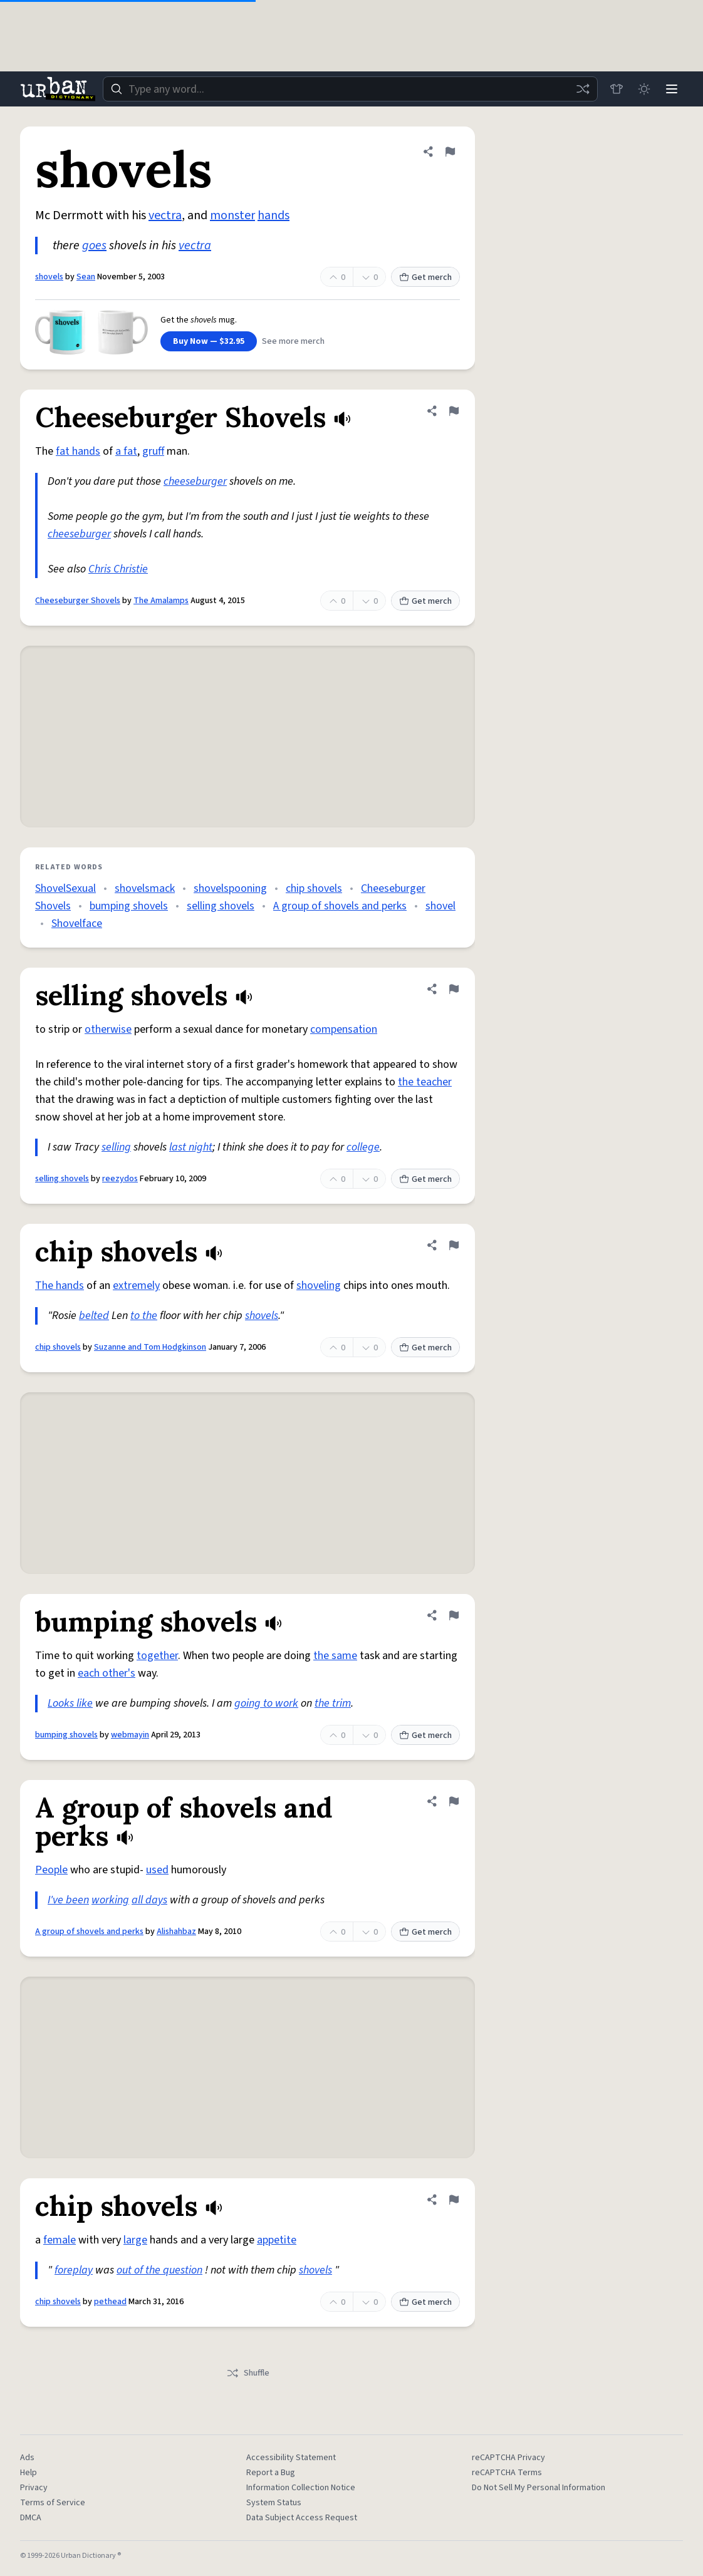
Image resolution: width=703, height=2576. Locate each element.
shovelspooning (230, 888)
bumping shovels (129, 906)
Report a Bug (270, 2472)
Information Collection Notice (300, 2487)
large (135, 2240)
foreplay (74, 2270)
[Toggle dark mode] (644, 89)
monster (232, 215)
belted (94, 1315)
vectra (165, 215)
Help (28, 2472)
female (59, 2240)
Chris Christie (118, 569)
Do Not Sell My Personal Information (538, 2487)
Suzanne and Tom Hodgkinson (150, 1347)
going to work (266, 1703)
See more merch (293, 341)
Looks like (70, 1703)
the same (335, 1655)
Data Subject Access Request (301, 2517)
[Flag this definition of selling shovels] (454, 989)
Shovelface (76, 923)
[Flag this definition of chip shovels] (454, 1245)
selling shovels (220, 906)
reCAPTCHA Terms (507, 2472)
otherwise (108, 1029)
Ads (27, 2457)
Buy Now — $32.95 (208, 341)
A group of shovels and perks (340, 906)
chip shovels (314, 888)
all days (149, 1900)
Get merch (425, 277)
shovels (49, 277)
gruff (153, 451)
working (110, 1900)
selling (116, 1147)
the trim (333, 1703)
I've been (68, 1900)
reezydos (120, 1178)
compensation (343, 1029)
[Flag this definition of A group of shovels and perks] (454, 1801)
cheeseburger (195, 481)
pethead (110, 2301)
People (51, 1870)
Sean (85, 277)
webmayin (130, 1735)
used (157, 1870)
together (157, 1655)
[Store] (616, 89)
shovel (440, 906)
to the (143, 1315)
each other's (106, 1673)
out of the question (159, 2270)
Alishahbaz (176, 1931)
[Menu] (671, 89)
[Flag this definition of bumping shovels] (454, 1615)
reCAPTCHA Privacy (508, 2457)
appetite (276, 2240)
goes (94, 245)
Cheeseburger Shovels (77, 600)
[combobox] (350, 88)
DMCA (30, 2517)
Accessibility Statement (291, 2457)
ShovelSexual (65, 888)
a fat (126, 451)
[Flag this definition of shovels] (450, 152)
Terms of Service (52, 2502)
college (363, 1147)
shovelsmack (145, 888)
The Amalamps (161, 600)
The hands (59, 1285)
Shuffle (247, 2373)
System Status (273, 2502)
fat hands (78, 451)
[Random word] (582, 88)
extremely (136, 1285)
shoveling (318, 1285)
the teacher (425, 1082)
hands (273, 215)
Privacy (34, 2487)
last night (190, 1147)
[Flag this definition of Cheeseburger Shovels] (454, 411)
